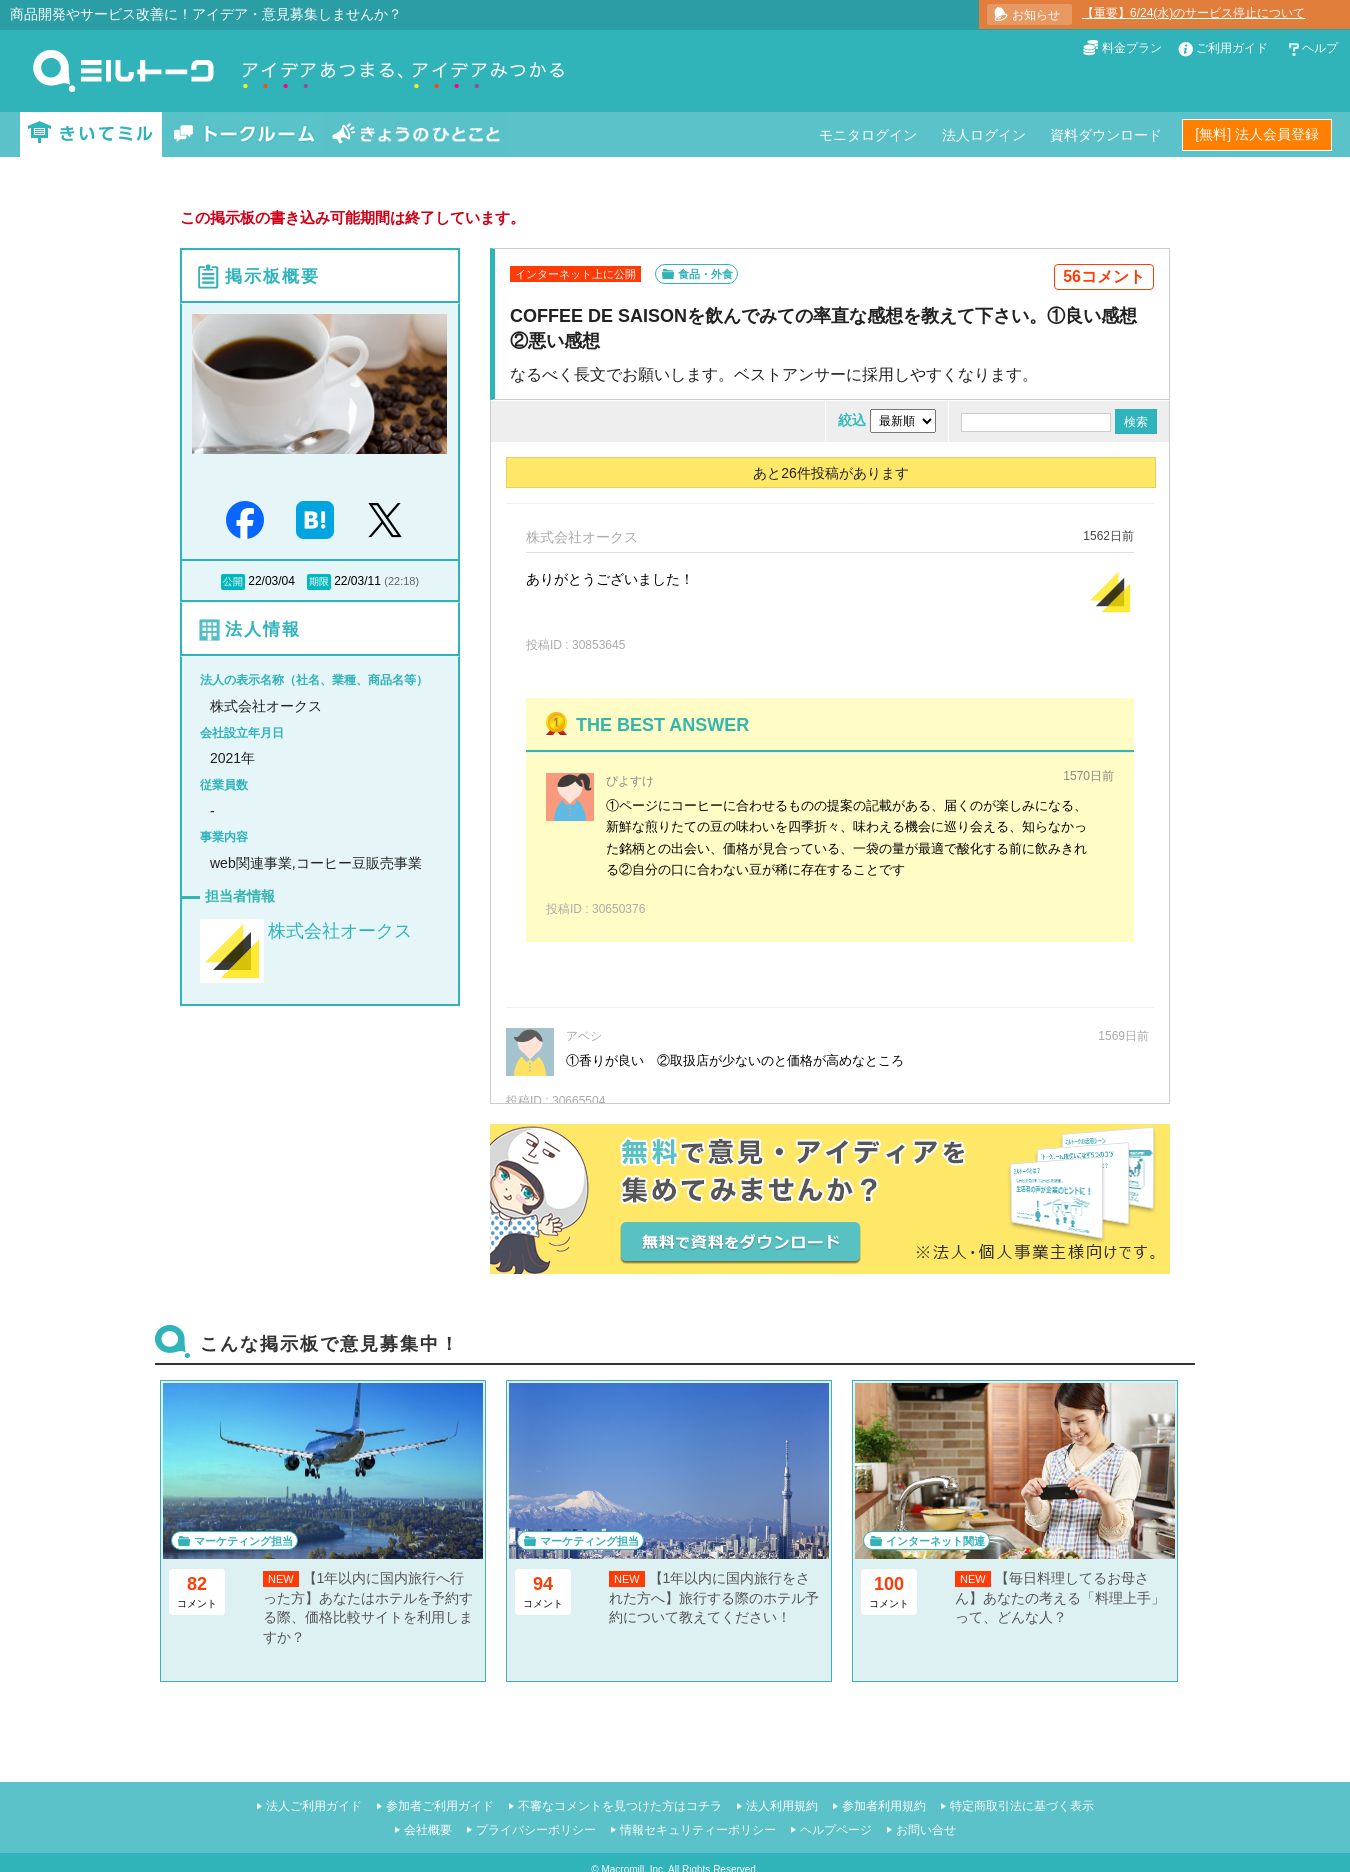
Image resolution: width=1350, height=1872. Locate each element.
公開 (233, 581)
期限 (319, 581)
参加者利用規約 (884, 1806)
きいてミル (91, 134)
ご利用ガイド (1232, 48)
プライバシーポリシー (536, 1830)
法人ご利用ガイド (314, 1806)
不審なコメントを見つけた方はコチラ (620, 1806)
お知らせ (1036, 15)
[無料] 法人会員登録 (1257, 134)
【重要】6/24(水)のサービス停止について (1193, 13)
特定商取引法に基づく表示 (1022, 1806)
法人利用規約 (782, 1806)
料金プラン (1132, 48)
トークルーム (244, 134)
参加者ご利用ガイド (440, 1806)
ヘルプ (1320, 48)
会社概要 (428, 1830)
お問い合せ (926, 1830)
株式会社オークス (340, 931)
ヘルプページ (836, 1830)
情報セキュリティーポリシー (698, 1830)
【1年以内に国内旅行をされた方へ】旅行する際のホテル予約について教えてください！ (714, 1597)
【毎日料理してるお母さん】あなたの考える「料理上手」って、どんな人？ (1060, 1597)
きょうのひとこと (416, 134)
